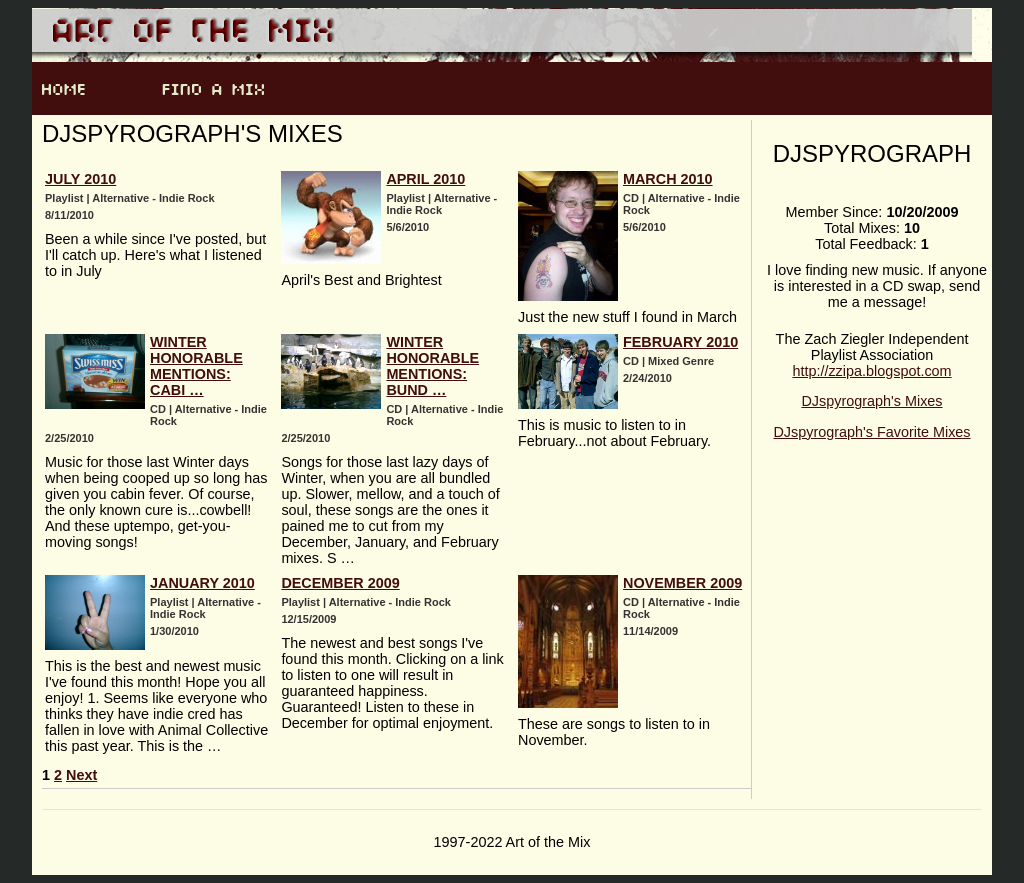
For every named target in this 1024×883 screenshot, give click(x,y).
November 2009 (682, 583)
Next (81, 775)
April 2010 (425, 179)
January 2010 (202, 583)
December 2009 (340, 583)
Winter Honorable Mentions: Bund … (432, 366)
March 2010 (668, 179)
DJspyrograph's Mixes (871, 401)
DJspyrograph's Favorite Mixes (871, 432)
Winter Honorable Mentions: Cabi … (196, 366)
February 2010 (680, 342)
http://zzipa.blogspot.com (871, 371)
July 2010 (80, 179)
